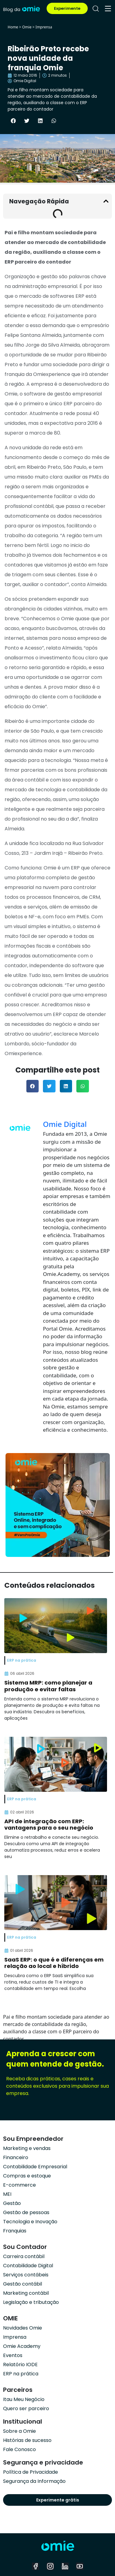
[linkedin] (65, 2566)
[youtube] (79, 2566)
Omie (26, 27)
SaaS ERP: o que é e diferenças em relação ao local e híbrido (54, 1963)
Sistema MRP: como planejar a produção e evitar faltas (48, 1686)
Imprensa (44, 27)
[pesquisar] (96, 8)
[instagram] (50, 2566)
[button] (13, 120)
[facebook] (35, 2566)
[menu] (108, 9)
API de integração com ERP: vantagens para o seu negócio (48, 1824)
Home (13, 27)
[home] (21, 8)
